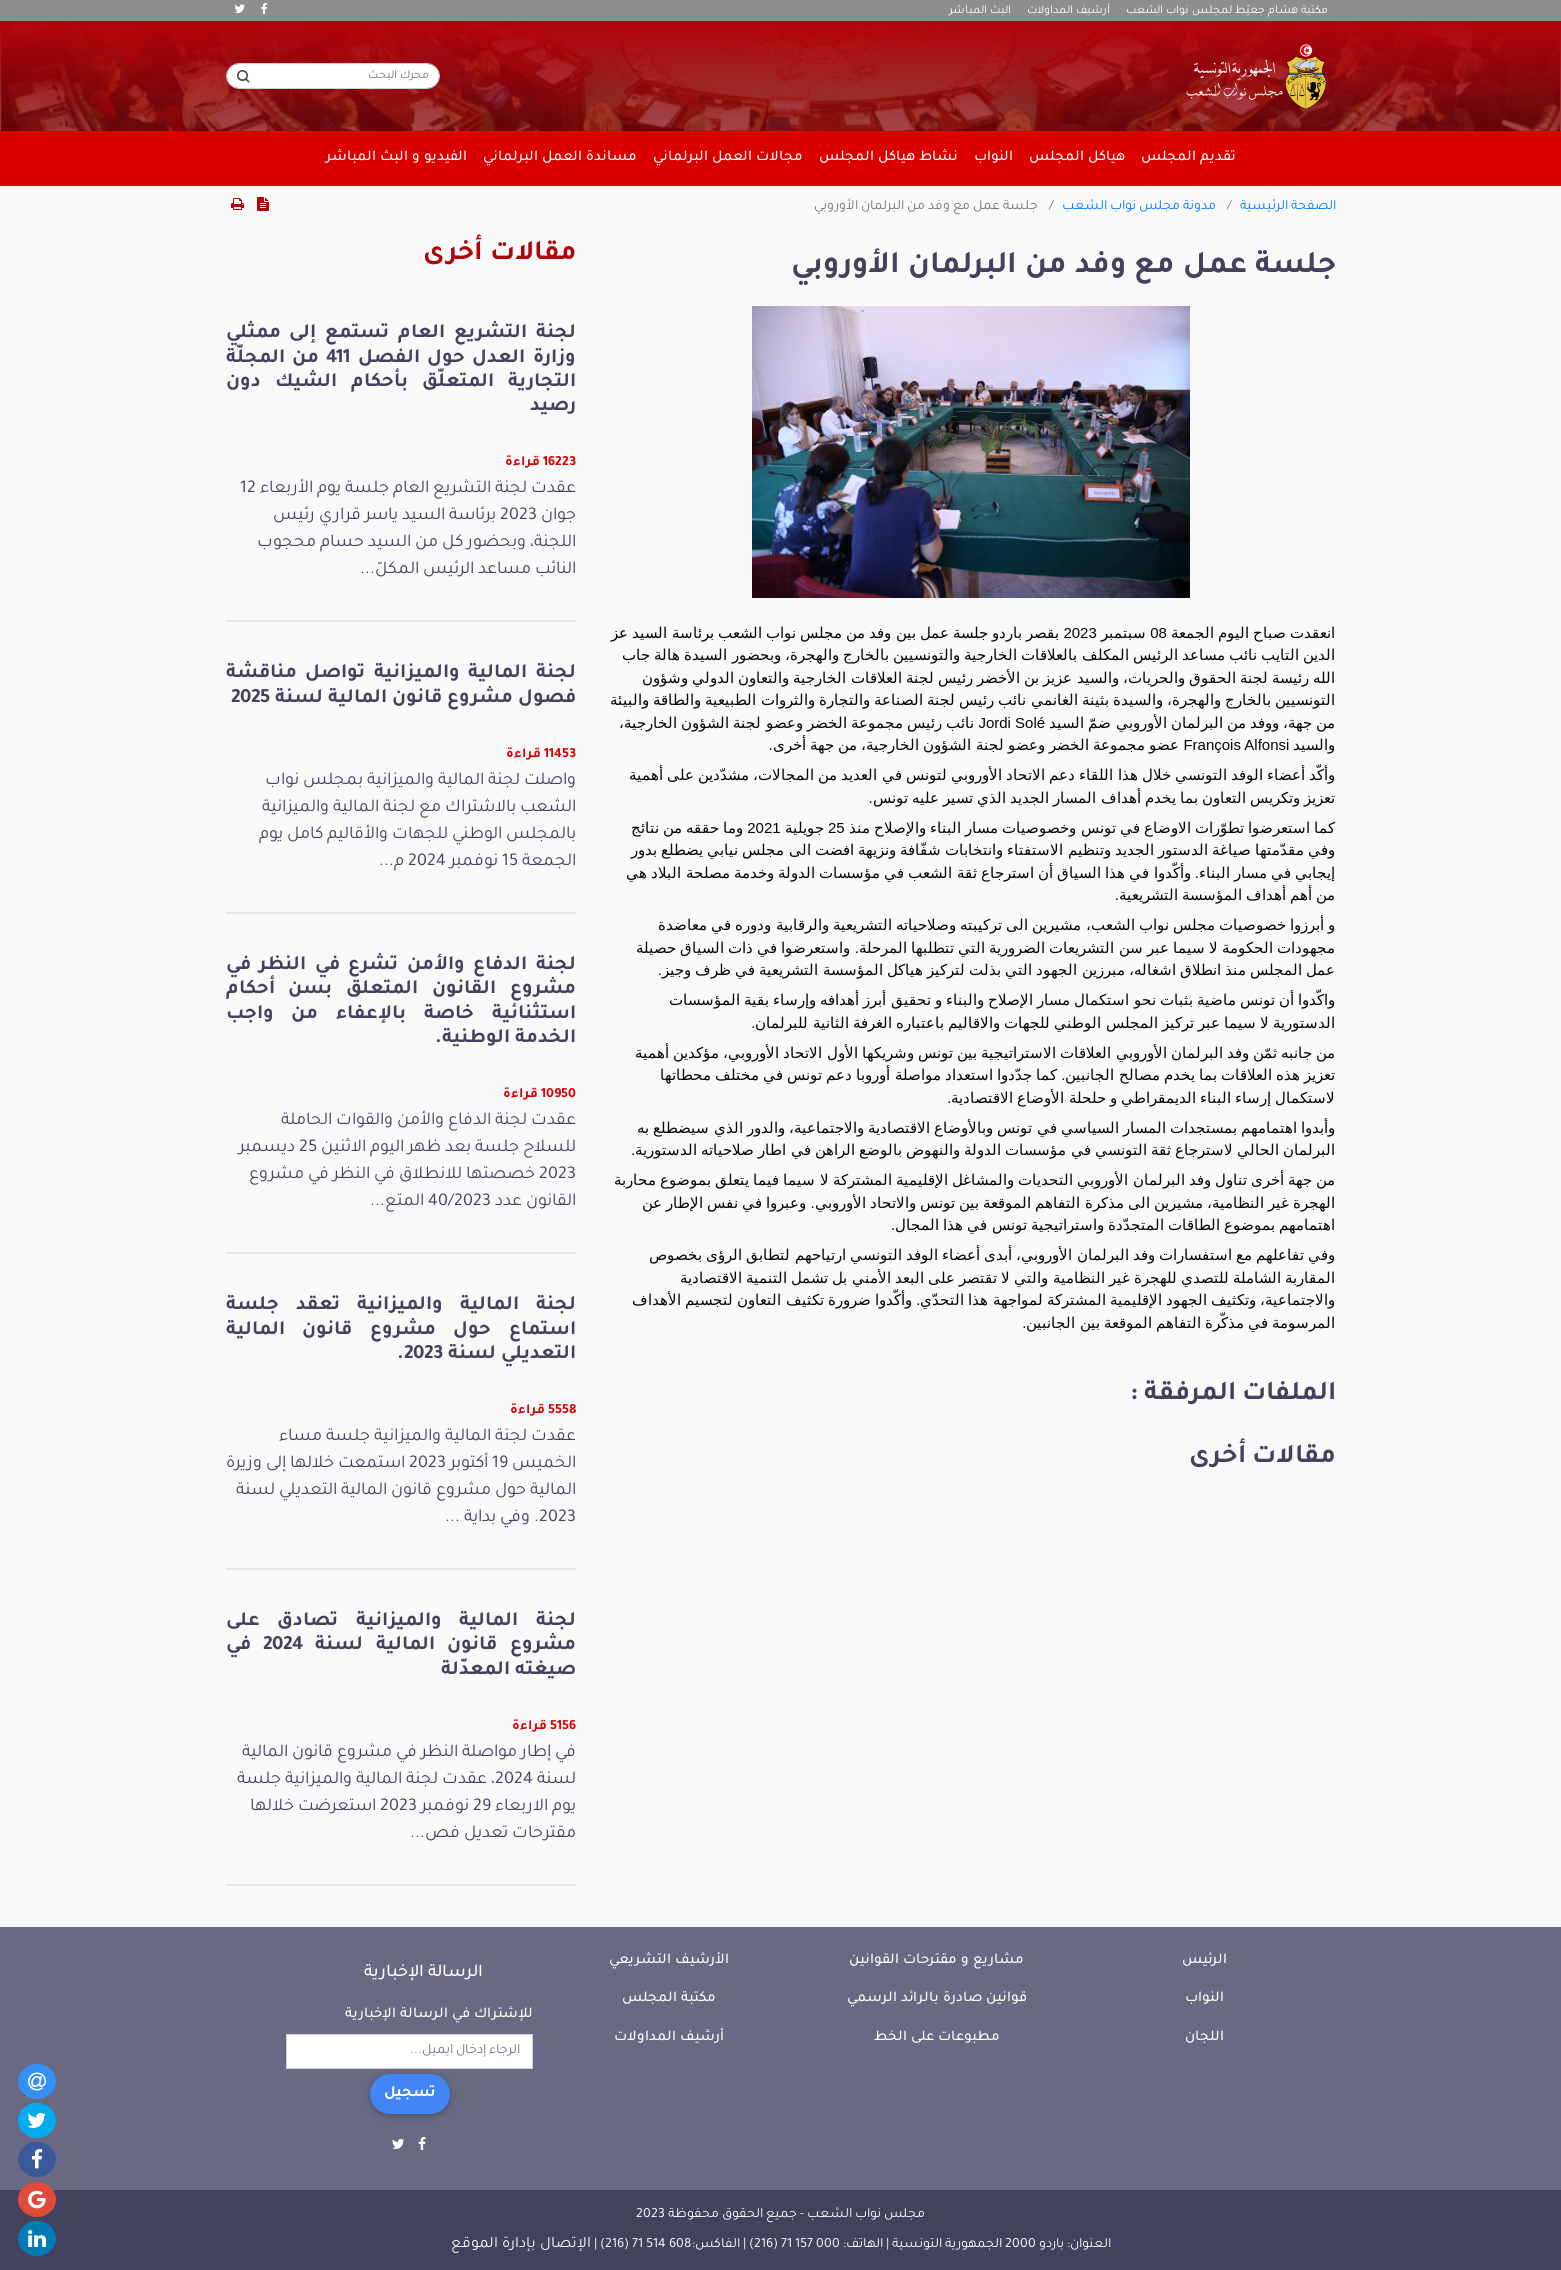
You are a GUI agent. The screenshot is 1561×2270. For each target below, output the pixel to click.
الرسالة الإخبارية (423, 1973)
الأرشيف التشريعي (669, 1960)
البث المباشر (980, 11)
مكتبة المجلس (669, 1998)
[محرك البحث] (333, 76)
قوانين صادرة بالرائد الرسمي (937, 1998)
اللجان (1204, 2037)
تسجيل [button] (410, 2094)
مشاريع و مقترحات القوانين (936, 1960)
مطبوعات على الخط (937, 2037)
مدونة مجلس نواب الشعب (1139, 207)
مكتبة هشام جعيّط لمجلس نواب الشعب (1227, 11)
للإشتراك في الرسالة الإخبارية (439, 2014)
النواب (1204, 1998)
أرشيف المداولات (1068, 11)
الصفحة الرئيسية (1288, 207)
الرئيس (1204, 1960)
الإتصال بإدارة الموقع (521, 2245)
